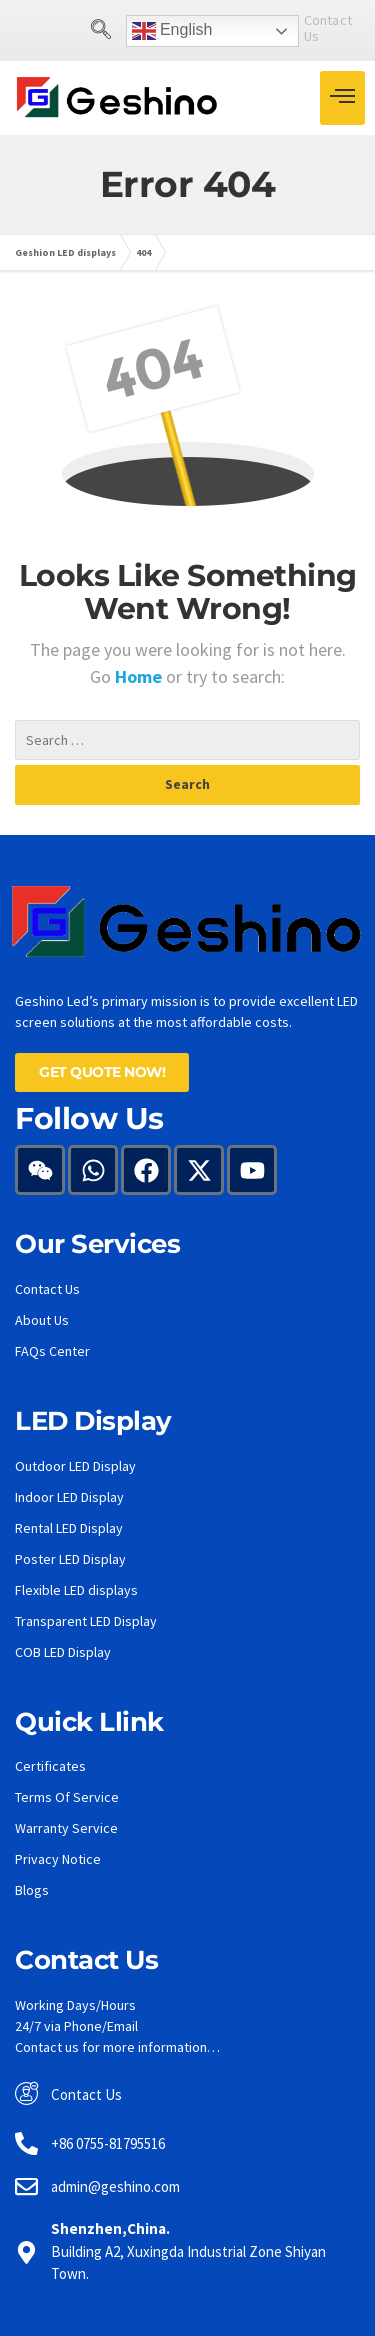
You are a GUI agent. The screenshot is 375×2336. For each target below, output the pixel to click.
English (134, 31)
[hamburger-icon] (342, 98)
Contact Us (299, 28)
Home (140, 676)
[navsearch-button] (63, 31)
